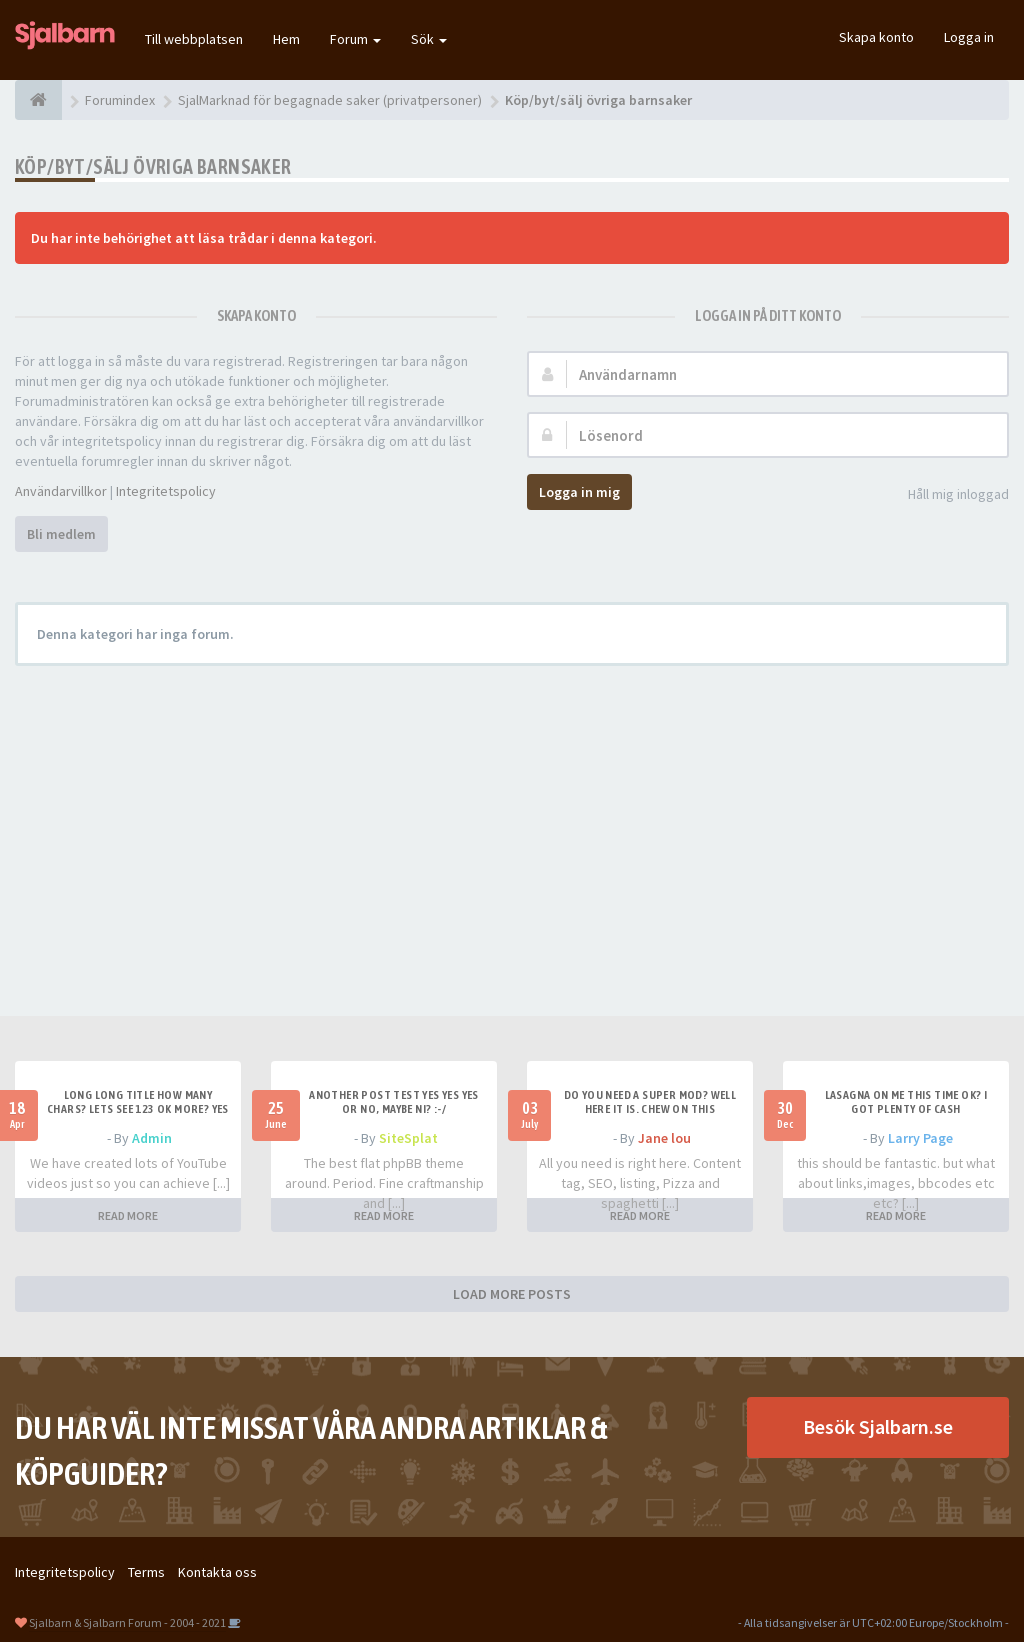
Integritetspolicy (166, 491)
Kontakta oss (217, 1572)
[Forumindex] (38, 100)
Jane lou (664, 1138)
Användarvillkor (61, 491)
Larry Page (920, 1138)
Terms (146, 1572)
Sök (429, 39)
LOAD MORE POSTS (512, 1294)
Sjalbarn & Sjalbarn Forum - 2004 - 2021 (127, 1622)
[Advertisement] (512, 826)
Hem (286, 39)
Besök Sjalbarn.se (878, 1426)
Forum (355, 39)
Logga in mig (579, 492)
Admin (152, 1138)
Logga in (969, 37)
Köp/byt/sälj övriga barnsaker (153, 166)
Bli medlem (61, 534)
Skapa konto (876, 37)
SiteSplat (408, 1138)
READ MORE (128, 1215)
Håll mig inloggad (947, 495)
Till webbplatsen (194, 39)
